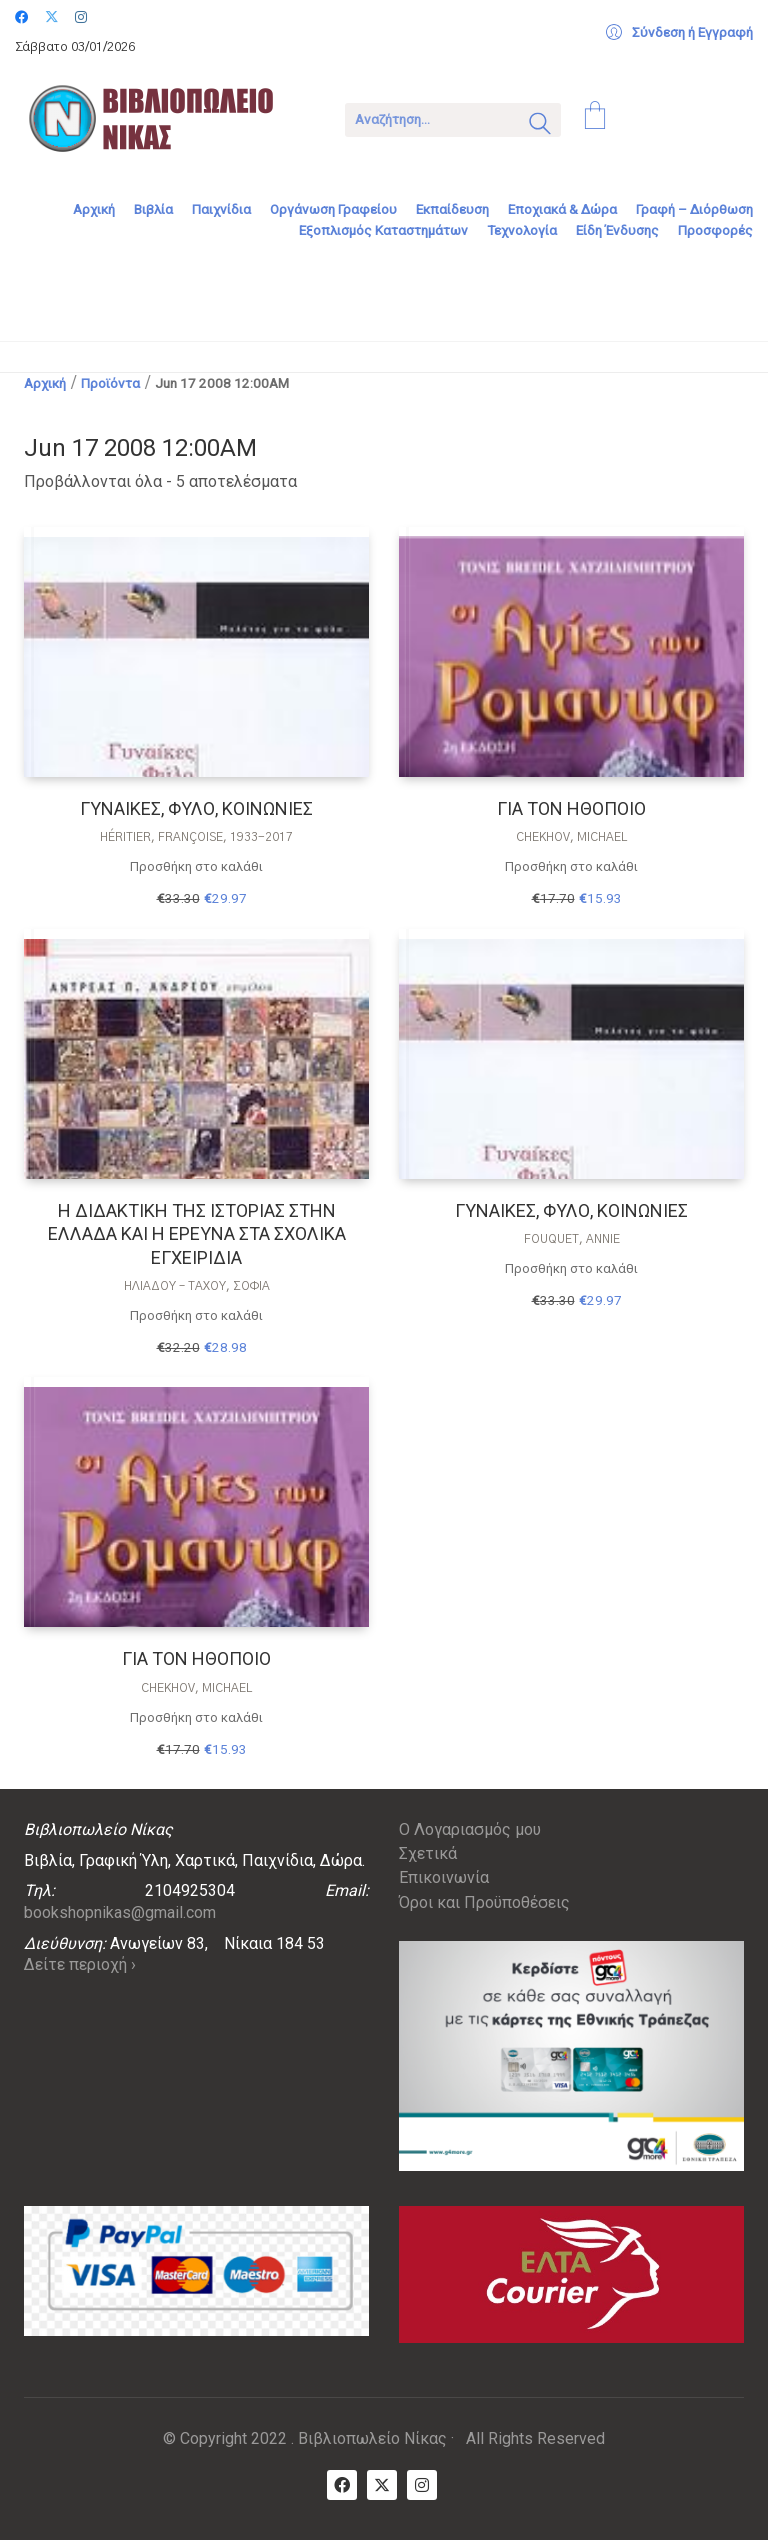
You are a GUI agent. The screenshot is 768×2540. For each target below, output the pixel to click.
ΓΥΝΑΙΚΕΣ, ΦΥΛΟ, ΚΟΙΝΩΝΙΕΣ (196, 808)
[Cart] (595, 118)
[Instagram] (422, 2485)
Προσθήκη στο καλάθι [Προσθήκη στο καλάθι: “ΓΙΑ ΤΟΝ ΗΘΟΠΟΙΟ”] (571, 866)
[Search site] (540, 126)
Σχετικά (428, 1853)
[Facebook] (342, 2485)
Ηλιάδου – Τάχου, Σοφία (197, 1286)
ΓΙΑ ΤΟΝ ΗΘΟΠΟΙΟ (571, 808)
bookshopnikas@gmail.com (120, 1912)
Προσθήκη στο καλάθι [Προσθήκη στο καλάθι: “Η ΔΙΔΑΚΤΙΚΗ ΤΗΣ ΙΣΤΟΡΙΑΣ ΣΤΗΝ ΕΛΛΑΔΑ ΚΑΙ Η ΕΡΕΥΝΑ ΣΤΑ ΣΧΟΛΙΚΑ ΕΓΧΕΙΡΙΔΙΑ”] (196, 1315)
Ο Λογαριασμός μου (470, 1829)
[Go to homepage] (165, 118)
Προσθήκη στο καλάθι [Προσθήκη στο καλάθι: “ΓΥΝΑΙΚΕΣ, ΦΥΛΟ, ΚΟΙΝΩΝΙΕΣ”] (196, 866)
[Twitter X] (382, 2485)
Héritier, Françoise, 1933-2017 (196, 837)
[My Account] (679, 33)
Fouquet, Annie (572, 1239)
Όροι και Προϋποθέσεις (484, 1902)
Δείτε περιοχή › (80, 1964)
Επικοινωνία (444, 1877)
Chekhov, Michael (571, 837)
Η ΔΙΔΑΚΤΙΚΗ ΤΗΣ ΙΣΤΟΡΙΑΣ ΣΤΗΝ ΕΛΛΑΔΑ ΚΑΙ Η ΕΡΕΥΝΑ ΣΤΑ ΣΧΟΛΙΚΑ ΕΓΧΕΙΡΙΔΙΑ (197, 1234)
